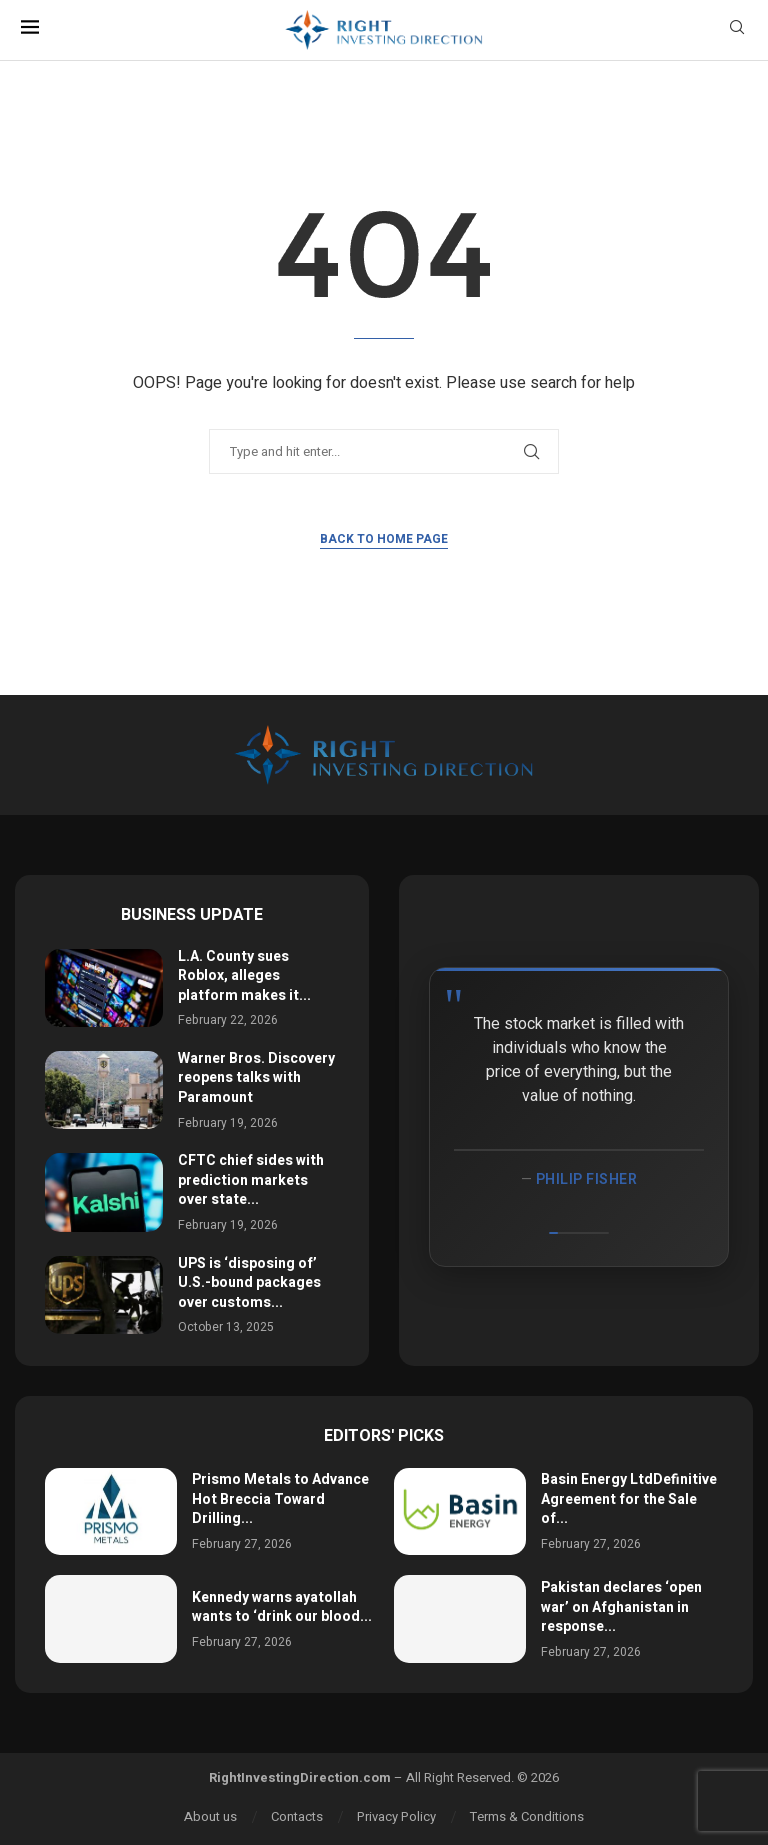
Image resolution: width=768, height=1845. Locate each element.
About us (210, 1816)
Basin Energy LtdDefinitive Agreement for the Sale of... (629, 1499)
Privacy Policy (396, 1816)
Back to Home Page (384, 539)
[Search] (737, 30)
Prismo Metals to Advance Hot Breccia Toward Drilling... (280, 1499)
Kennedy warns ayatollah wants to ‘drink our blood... (282, 1607)
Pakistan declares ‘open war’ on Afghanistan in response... (621, 1607)
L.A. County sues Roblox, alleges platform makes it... (244, 976)
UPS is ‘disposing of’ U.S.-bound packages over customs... (249, 1283)
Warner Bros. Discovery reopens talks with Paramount (256, 1078)
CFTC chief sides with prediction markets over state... (251, 1180)
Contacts (297, 1816)
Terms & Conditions (527, 1816)
